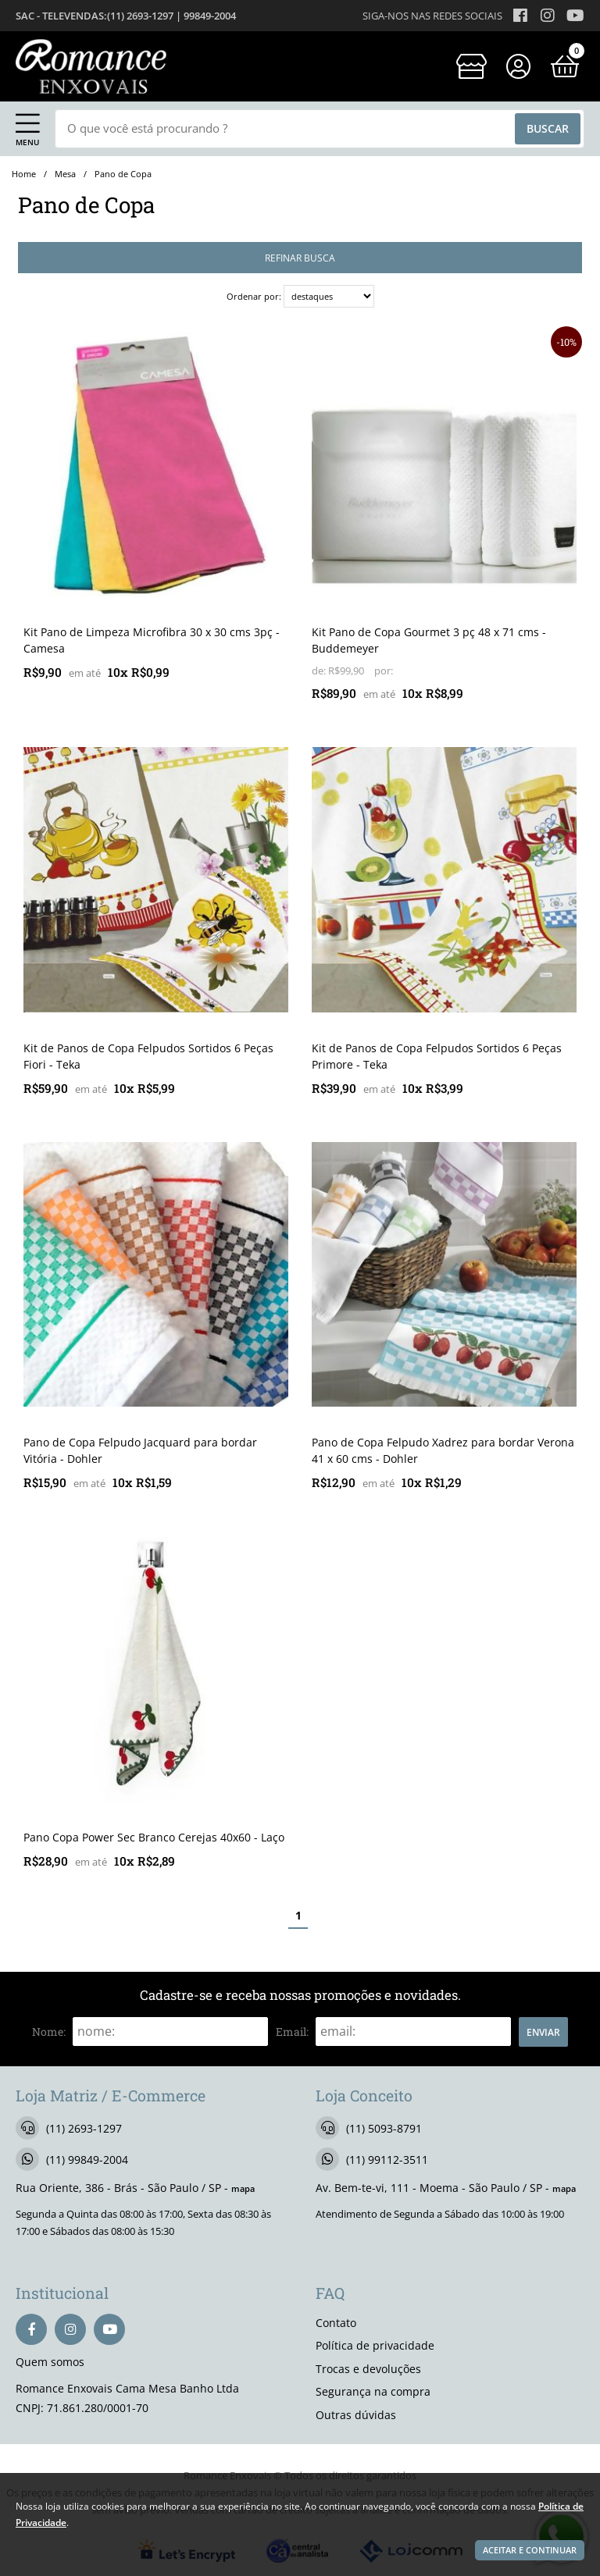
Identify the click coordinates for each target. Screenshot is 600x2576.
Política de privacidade (375, 2345)
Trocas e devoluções (368, 2368)
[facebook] (31, 2329)
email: (292, 2031)
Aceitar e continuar (530, 2550)
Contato (336, 2322)
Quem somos (50, 2361)
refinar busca (300, 257)
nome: (49, 2031)
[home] (91, 66)
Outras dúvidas (356, 2414)
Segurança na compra (373, 2391)
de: (320, 671)
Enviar (543, 2032)
